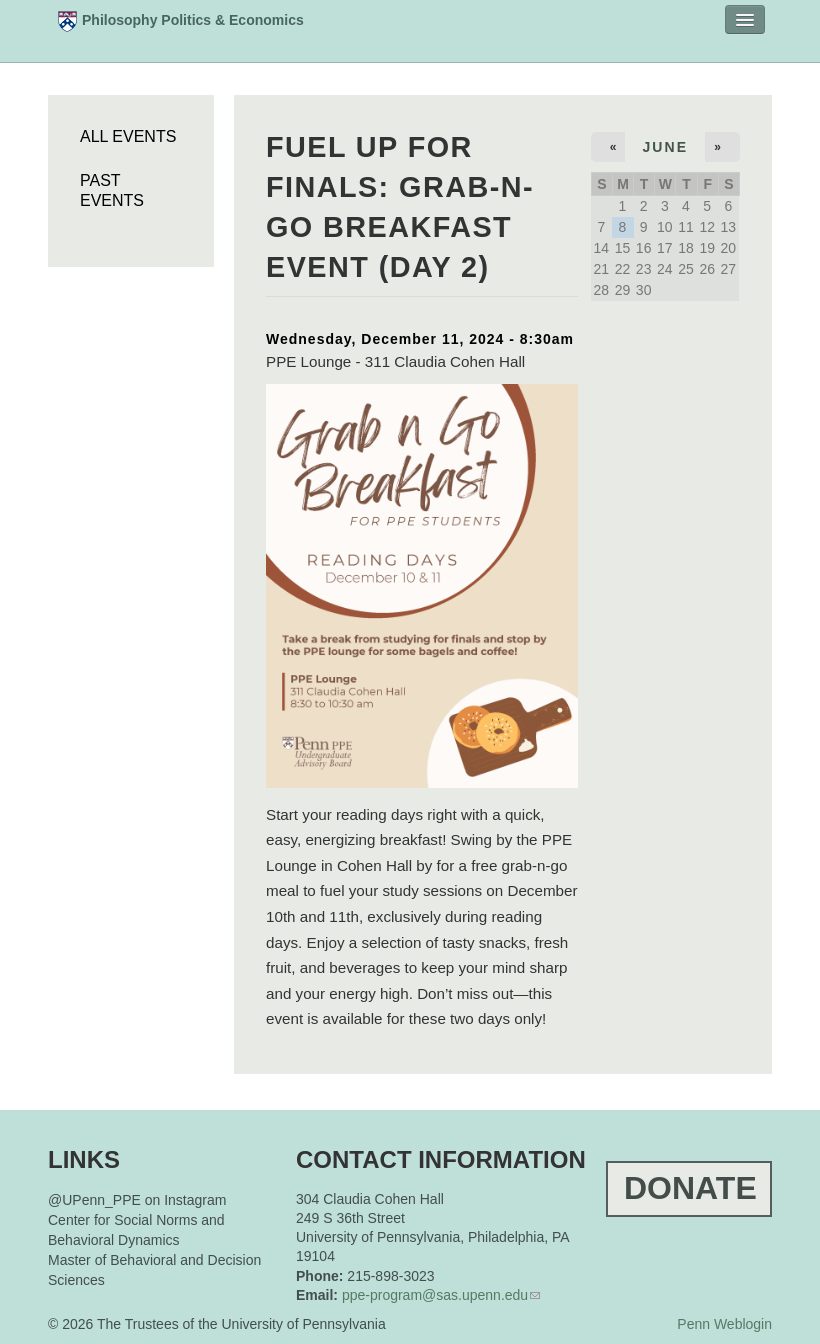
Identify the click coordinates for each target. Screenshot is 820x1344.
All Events (128, 136)
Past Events (112, 190)
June (665, 147)
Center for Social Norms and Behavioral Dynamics (136, 1230)
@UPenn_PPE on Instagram (137, 1200)
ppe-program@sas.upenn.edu (435, 1295)
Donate (690, 1188)
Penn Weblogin (724, 1324)
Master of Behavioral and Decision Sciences (154, 1270)
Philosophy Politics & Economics (181, 21)
